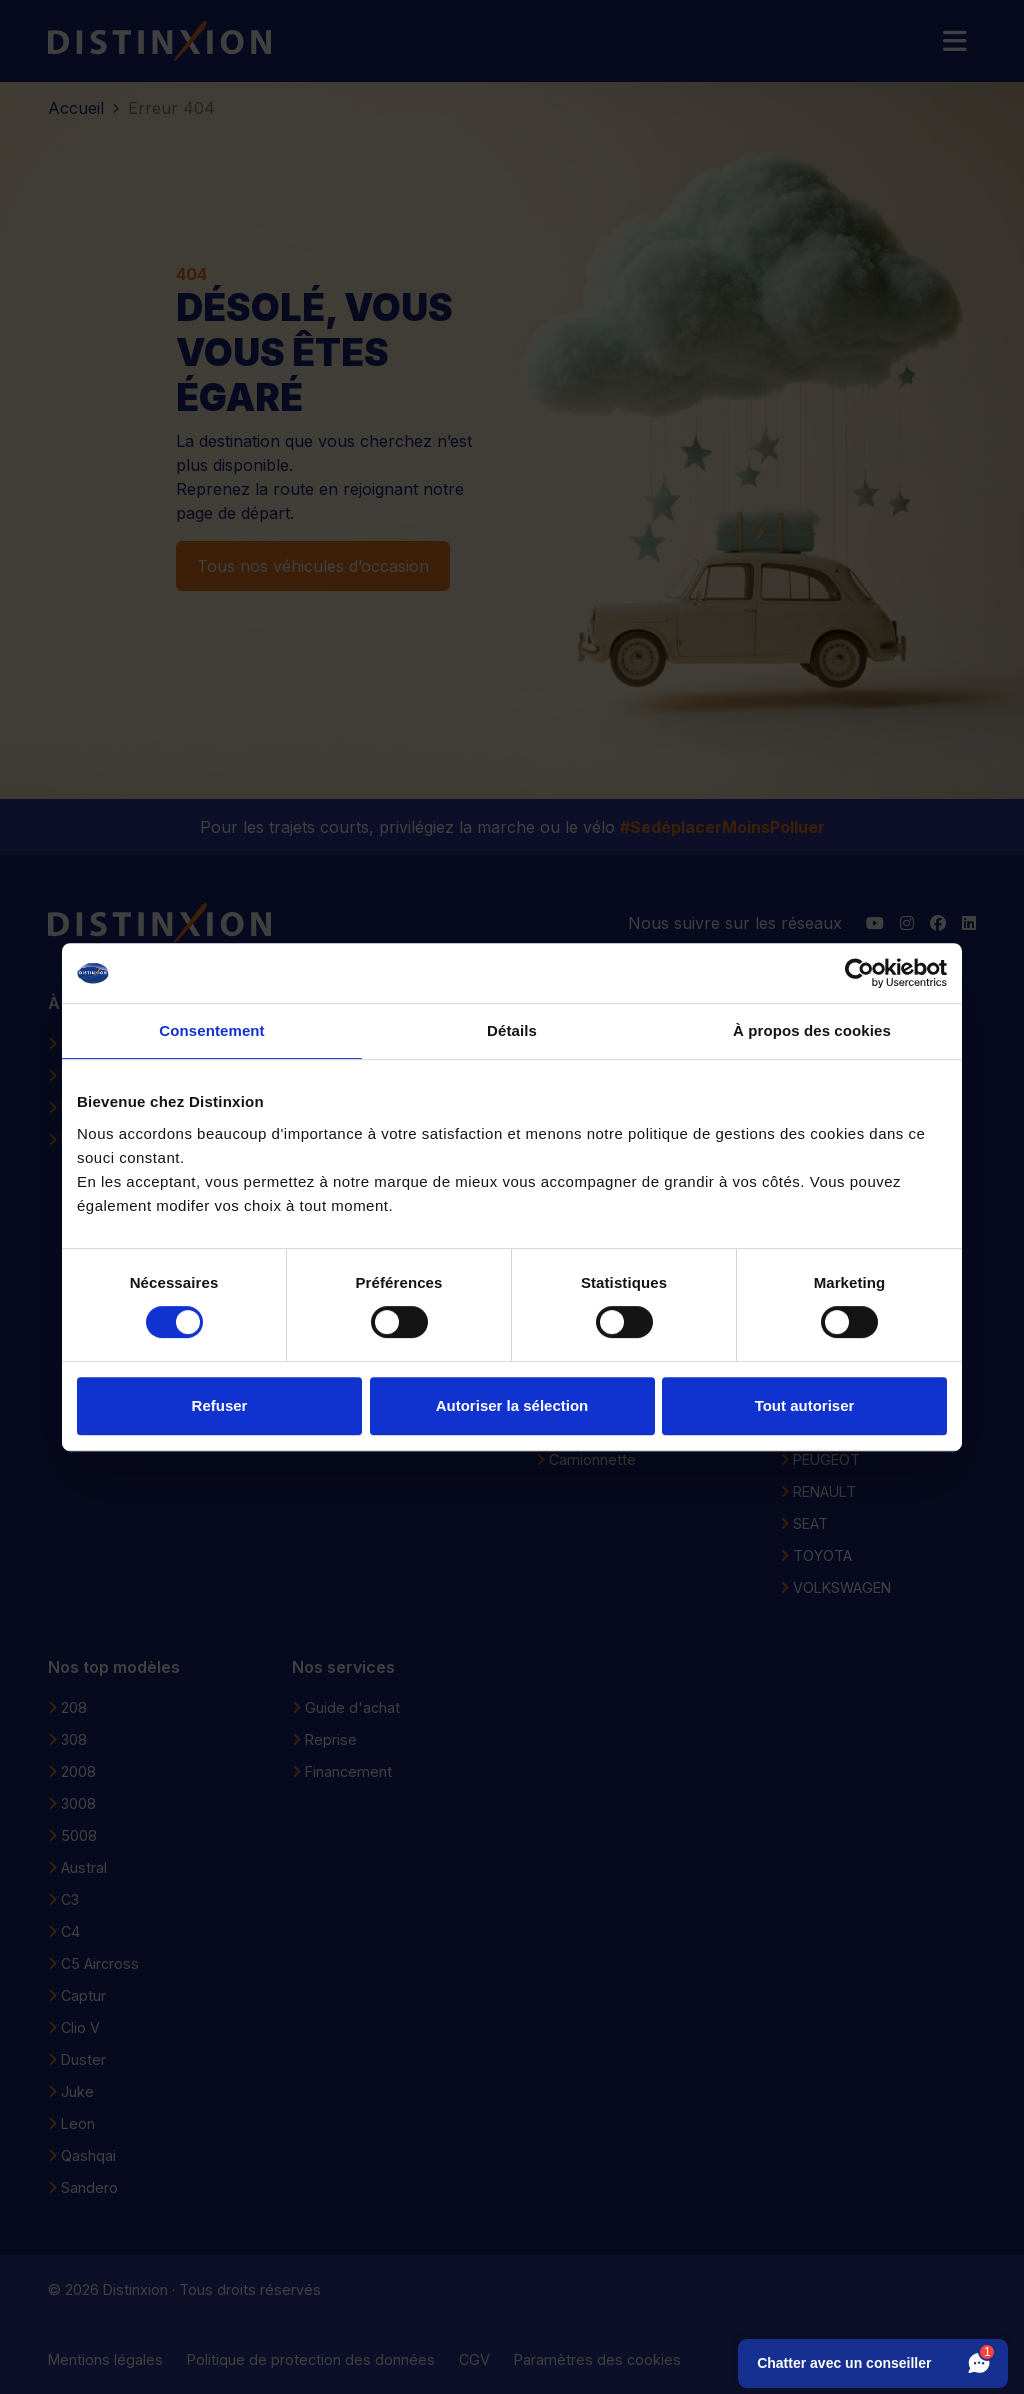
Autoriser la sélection (512, 1405)
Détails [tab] (512, 1030)
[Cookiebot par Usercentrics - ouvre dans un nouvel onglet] (859, 973)
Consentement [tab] (211, 1030)
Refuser (220, 1405)
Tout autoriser (805, 1405)
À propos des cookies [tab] (812, 1030)
